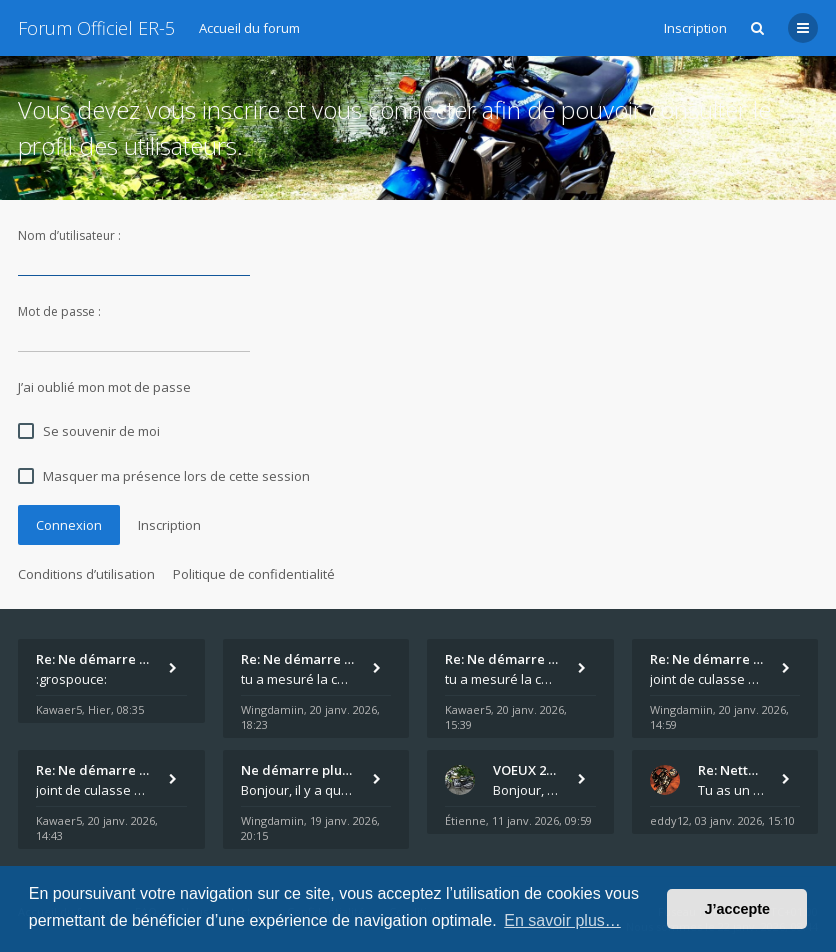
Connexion (69, 525)
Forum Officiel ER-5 (96, 28)
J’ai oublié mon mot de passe (104, 387)
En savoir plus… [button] (562, 920)
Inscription (695, 28)
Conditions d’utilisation (86, 574)
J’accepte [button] (737, 909)
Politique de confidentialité (254, 574)
